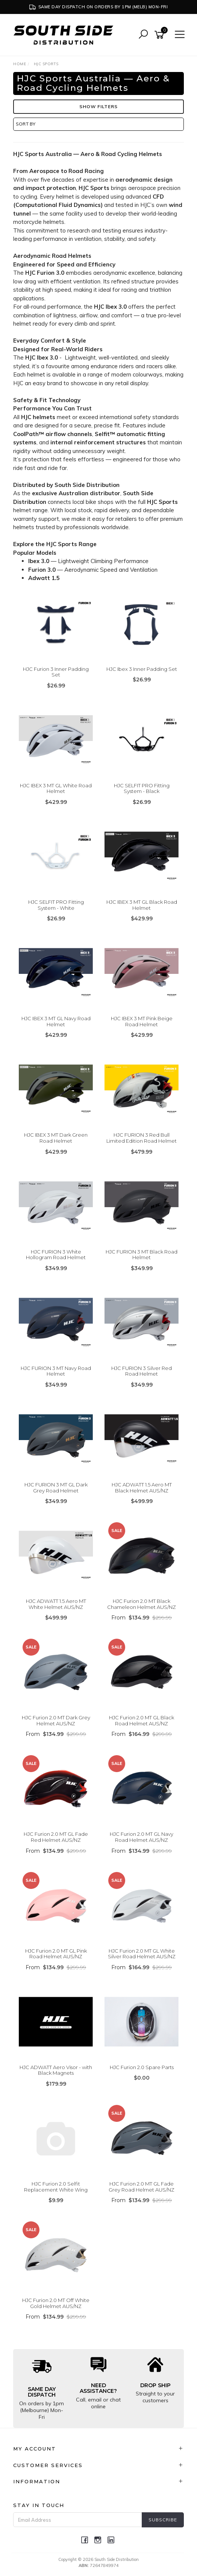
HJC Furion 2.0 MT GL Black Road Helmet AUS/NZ (141, 1720)
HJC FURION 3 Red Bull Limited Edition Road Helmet (141, 1138)
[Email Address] (77, 2519)
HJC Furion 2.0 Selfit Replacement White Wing (56, 2187)
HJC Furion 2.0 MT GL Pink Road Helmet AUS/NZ (56, 1954)
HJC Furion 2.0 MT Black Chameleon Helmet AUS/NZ (141, 1604)
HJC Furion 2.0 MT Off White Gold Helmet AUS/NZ (55, 2303)
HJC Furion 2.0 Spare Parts (142, 2067)
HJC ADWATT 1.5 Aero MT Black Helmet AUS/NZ (142, 1488)
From (141, 1617)
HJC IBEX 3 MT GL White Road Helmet (56, 788)
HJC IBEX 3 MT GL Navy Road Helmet (56, 1021)
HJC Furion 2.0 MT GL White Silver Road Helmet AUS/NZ (142, 1954)
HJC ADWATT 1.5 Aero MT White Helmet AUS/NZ (56, 1604)
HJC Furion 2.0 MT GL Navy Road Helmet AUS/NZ (141, 1837)
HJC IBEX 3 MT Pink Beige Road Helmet (142, 1021)
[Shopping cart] (160, 35)
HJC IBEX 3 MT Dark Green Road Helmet (56, 1138)
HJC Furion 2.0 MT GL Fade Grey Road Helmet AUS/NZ (141, 2187)
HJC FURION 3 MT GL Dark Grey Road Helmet (56, 1488)
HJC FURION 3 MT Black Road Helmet (141, 1255)
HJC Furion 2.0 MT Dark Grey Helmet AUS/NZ (56, 1720)
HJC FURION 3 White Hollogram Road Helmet (56, 1255)
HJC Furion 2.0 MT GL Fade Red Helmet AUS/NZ (56, 1837)
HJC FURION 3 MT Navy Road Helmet (56, 1371)
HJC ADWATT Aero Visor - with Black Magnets (56, 2070)
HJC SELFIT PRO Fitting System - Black (142, 788)
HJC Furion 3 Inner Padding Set (56, 672)
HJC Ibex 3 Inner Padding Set (141, 669)
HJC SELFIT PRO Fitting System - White (56, 905)
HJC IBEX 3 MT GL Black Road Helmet (141, 905)
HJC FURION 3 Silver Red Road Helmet (141, 1371)
